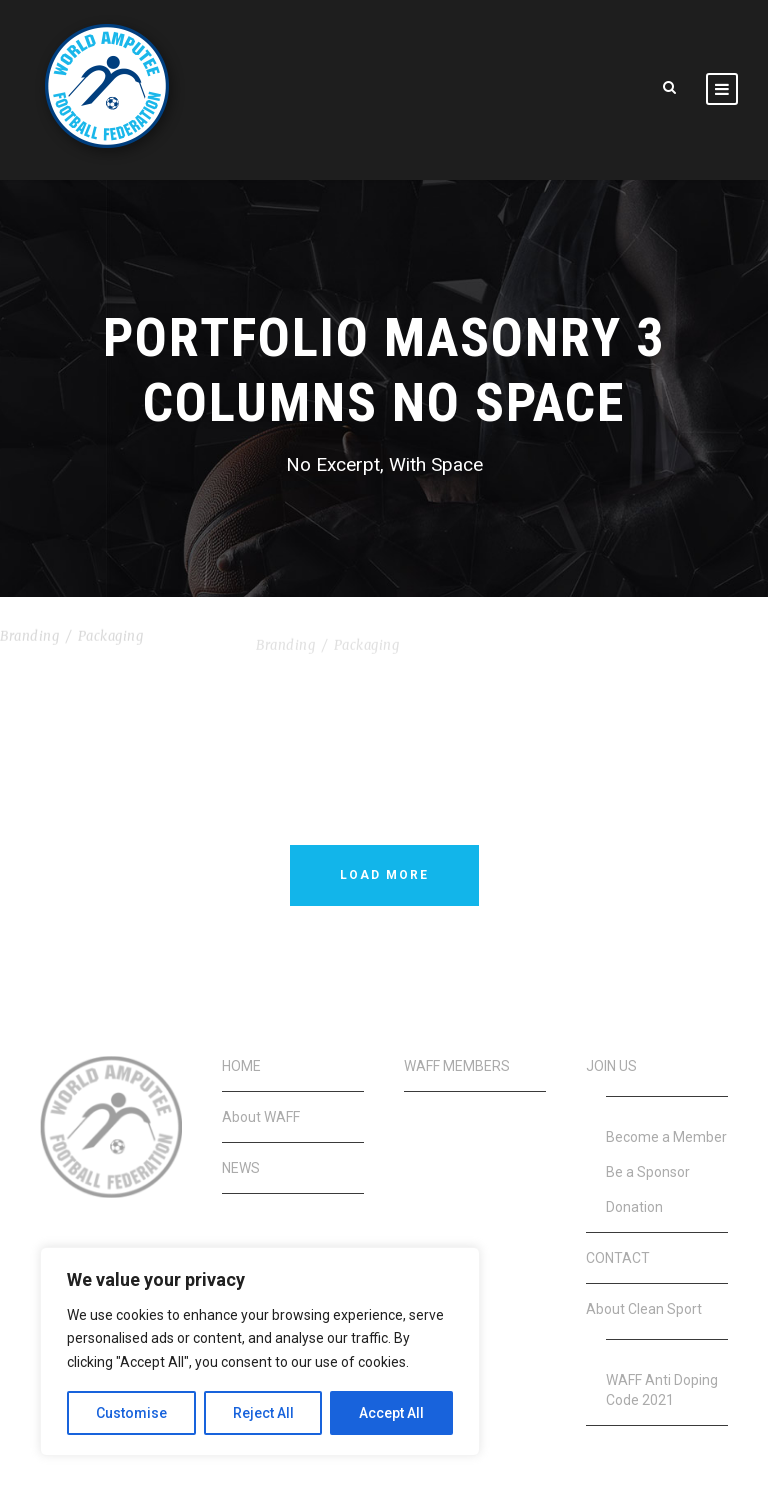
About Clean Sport (644, 1309)
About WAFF (261, 1117)
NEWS (241, 1168)
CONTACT (618, 1258)
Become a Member (666, 1137)
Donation (634, 1207)
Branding (29, 639)
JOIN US (611, 1066)
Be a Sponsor (648, 1172)
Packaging (111, 639)
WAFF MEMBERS (457, 1066)
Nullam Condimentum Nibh (108, 615)
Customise (131, 1413)
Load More (384, 875)
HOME (241, 1066)
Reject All (263, 1413)
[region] (260, 1351)
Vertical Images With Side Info (381, 635)
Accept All (391, 1413)
